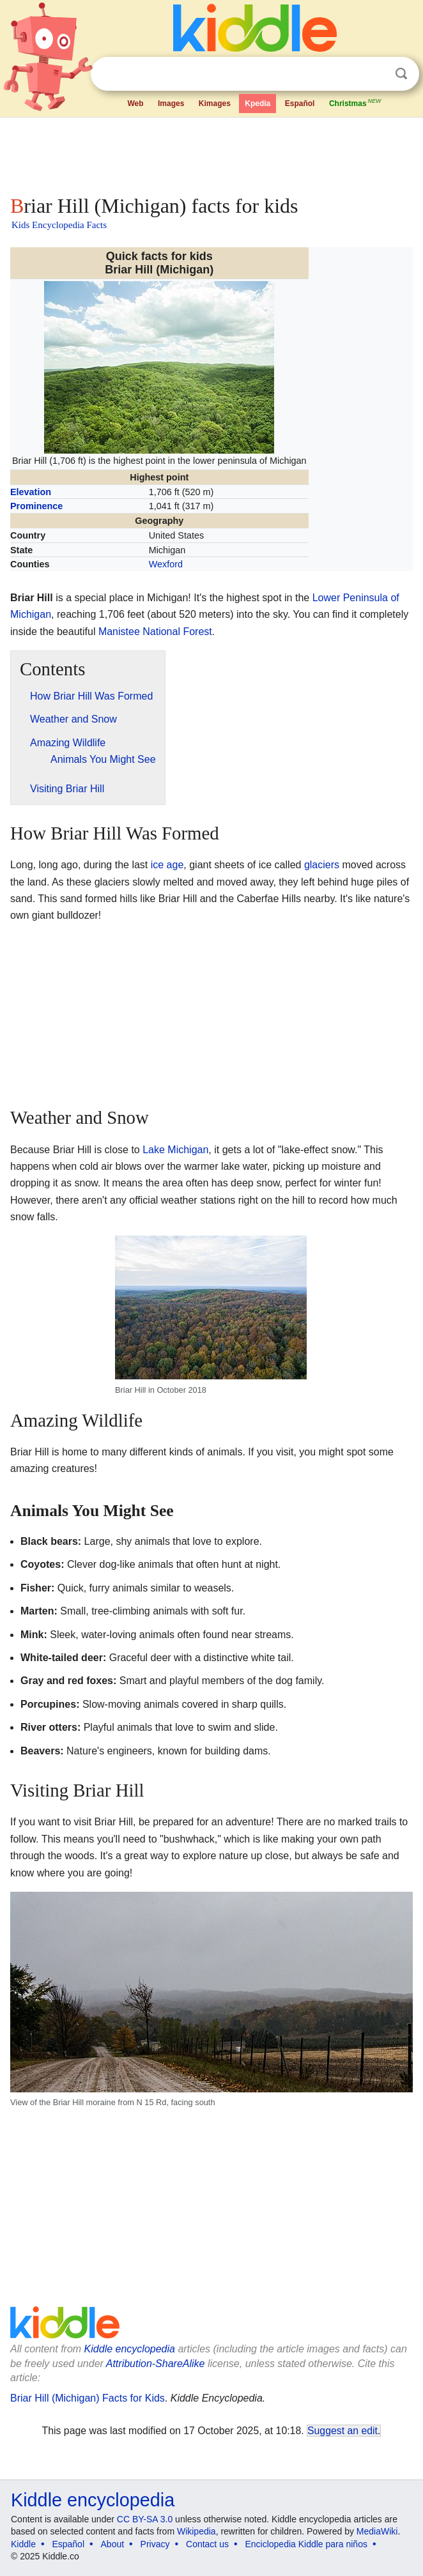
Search (401, 73)
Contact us (207, 2544)
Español (300, 103)
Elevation (30, 492)
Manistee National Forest (155, 631)
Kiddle (23, 2544)
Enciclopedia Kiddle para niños (306, 2544)
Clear (375, 74)
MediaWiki (377, 2531)
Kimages (215, 103)
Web (135, 103)
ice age (167, 864)
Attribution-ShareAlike (155, 2363)
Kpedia (257, 103)
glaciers (321, 864)
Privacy (155, 2544)
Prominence (36, 506)
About (113, 2544)
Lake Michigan (175, 1149)
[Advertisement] (211, 153)
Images (171, 103)
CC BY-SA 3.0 (145, 2519)
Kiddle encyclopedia (129, 2348)
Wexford (166, 564)
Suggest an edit (342, 2430)
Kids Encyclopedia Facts (59, 225)
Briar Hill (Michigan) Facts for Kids (87, 2398)
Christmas (356, 102)
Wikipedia (196, 2531)
